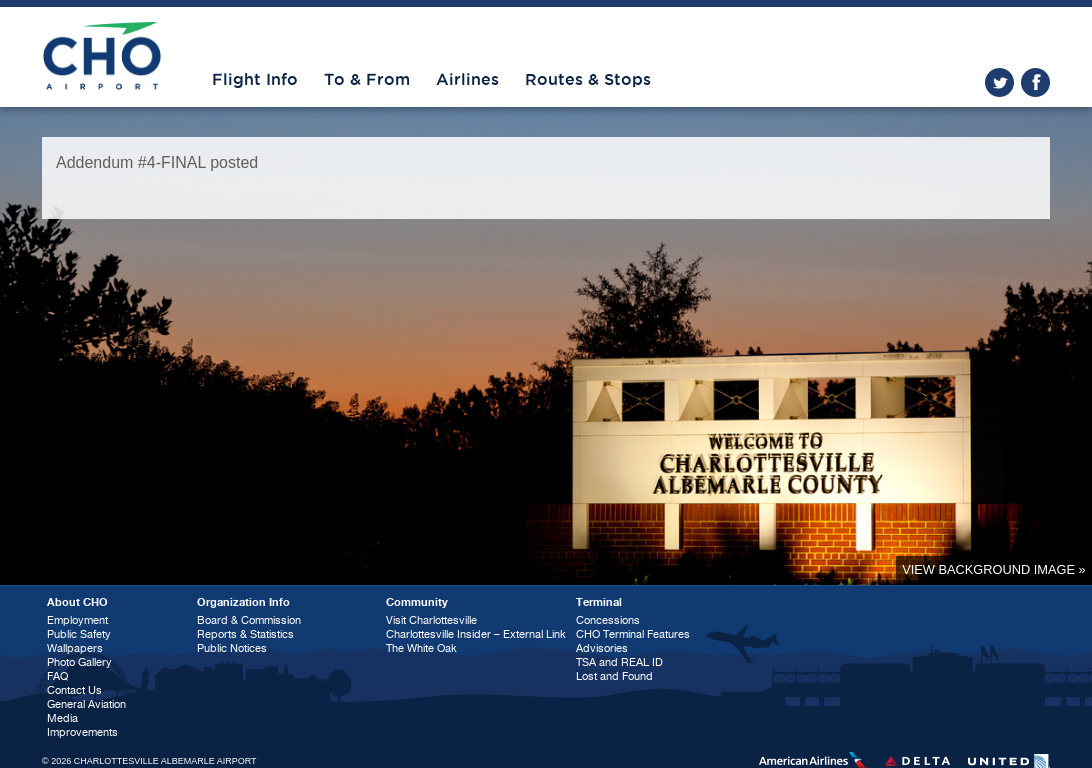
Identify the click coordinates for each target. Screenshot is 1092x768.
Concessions (608, 620)
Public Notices (232, 648)
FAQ (57, 676)
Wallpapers (75, 648)
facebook (1035, 82)
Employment (77, 620)
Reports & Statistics (245, 634)
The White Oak (421, 648)
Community (417, 602)
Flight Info (255, 80)
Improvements (82, 732)
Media (62, 718)
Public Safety (79, 634)
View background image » (993, 569)
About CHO (77, 602)
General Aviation (86, 704)
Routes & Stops (588, 80)
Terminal (599, 602)
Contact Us (74, 690)
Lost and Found (614, 676)
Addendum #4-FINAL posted (157, 162)
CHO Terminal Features (633, 634)
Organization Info (243, 602)
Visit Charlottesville (431, 620)
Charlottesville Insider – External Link (476, 634)
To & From (367, 80)
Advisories (602, 648)
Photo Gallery (79, 662)
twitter (999, 82)
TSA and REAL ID (619, 662)
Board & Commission (249, 620)
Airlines (467, 80)
